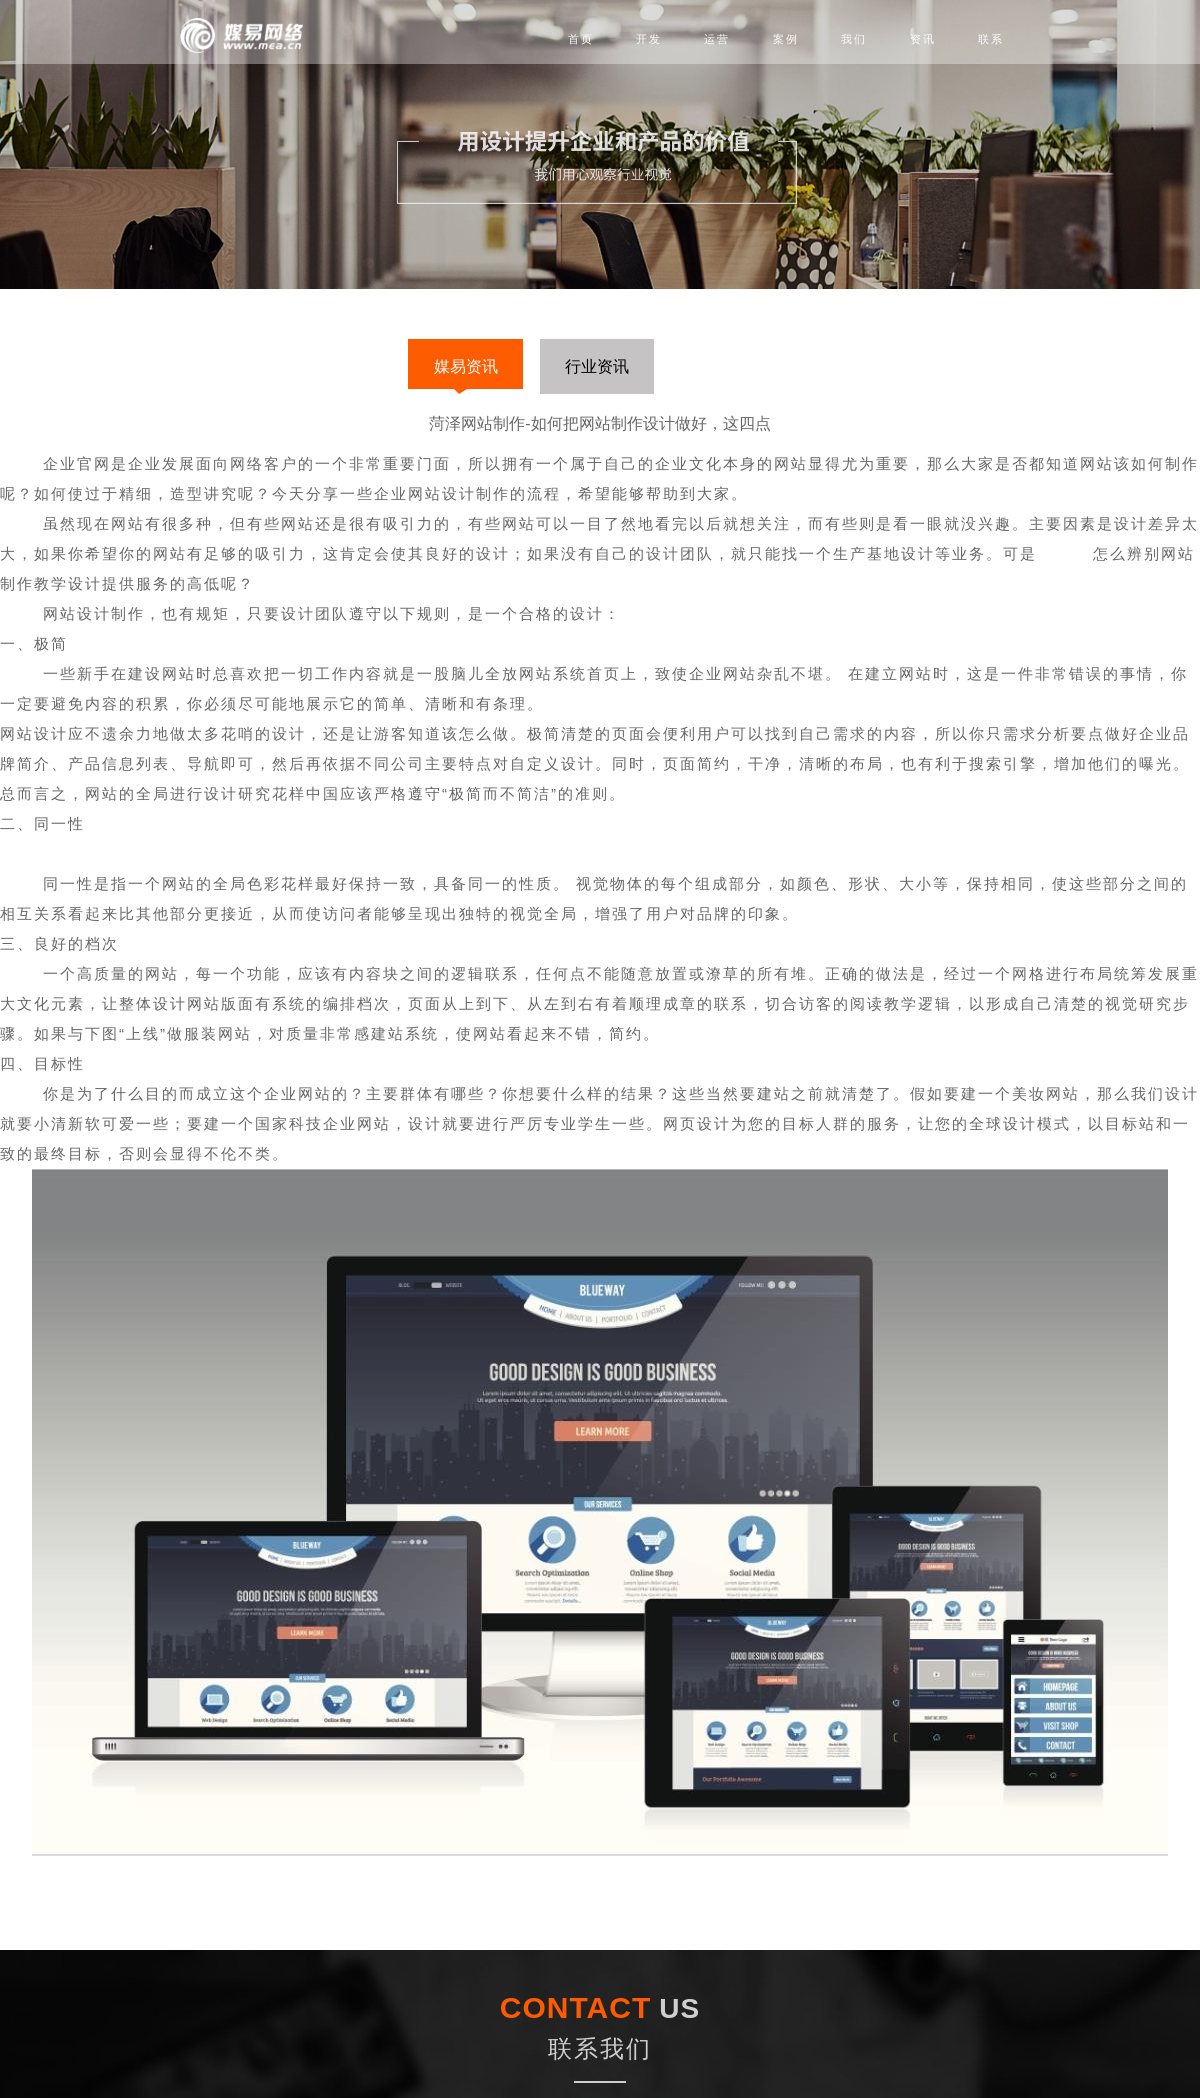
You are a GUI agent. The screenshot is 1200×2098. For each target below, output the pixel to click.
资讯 (923, 39)
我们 (854, 39)
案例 (786, 39)
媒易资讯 (466, 366)
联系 (991, 39)
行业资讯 (597, 366)
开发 (649, 39)
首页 (581, 39)
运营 (717, 39)
